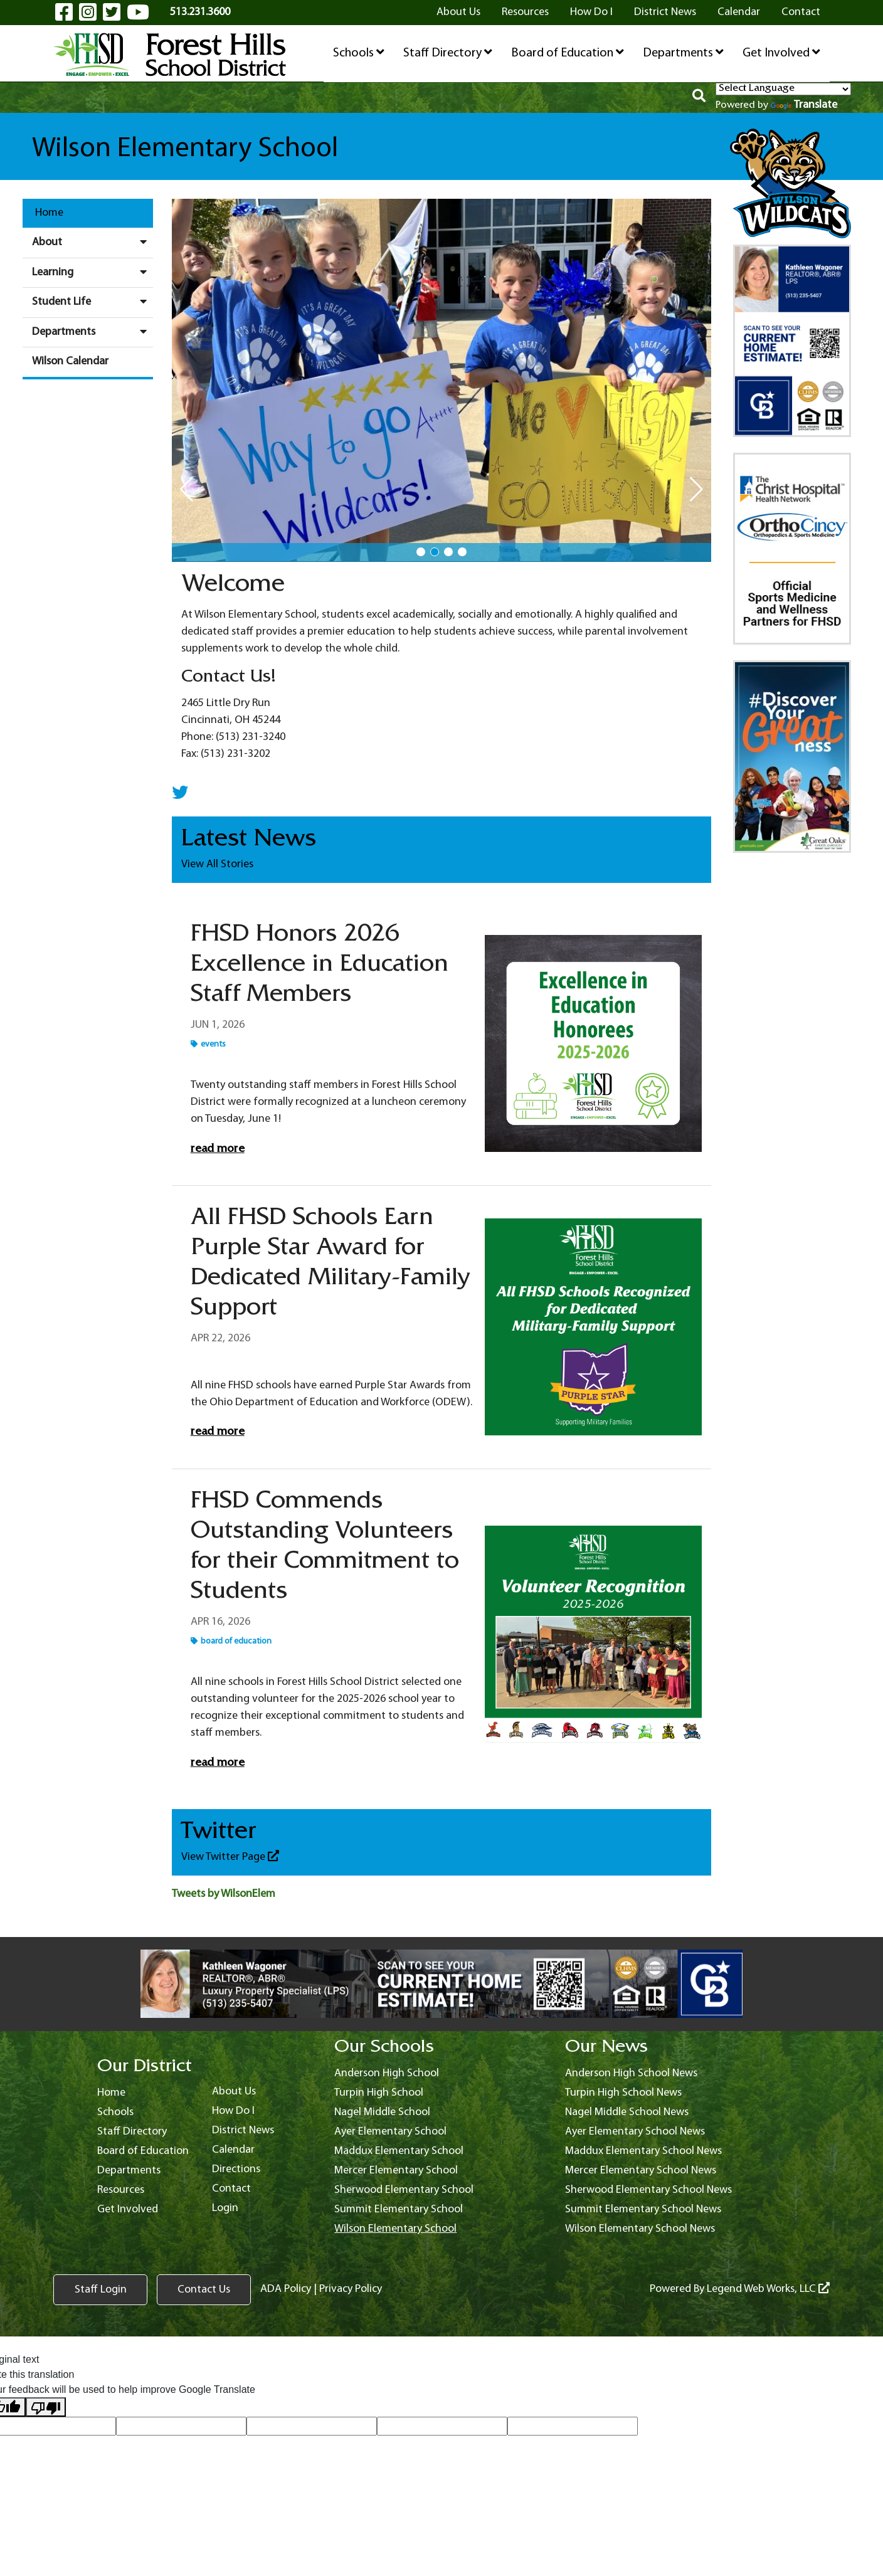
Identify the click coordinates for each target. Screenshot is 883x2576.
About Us (458, 12)
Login (225, 2208)
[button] (420, 551)
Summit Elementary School (398, 2209)
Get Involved (781, 53)
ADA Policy (285, 2289)
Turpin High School (378, 2093)
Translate (804, 105)
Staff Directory (447, 53)
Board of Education (567, 53)
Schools (358, 53)
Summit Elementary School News (643, 2209)
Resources (525, 12)
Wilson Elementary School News (640, 2229)
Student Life (92, 301)
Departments (683, 53)
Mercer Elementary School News (640, 2171)
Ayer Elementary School (390, 2132)
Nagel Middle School (382, 2112)
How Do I (591, 12)
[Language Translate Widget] (783, 89)
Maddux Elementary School (398, 2151)
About (92, 242)
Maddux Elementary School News (643, 2151)
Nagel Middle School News (627, 2112)
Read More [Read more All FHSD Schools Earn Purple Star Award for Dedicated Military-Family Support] (218, 1432)
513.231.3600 (200, 12)
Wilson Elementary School (395, 2229)
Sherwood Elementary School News (648, 2190)
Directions (236, 2169)
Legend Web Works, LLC (768, 2289)
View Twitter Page (230, 1856)
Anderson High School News (631, 2073)
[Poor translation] (46, 2407)
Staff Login (101, 2290)
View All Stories (217, 864)
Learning (92, 272)
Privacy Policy (350, 2289)
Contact (800, 12)
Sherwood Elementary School (403, 2190)
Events (208, 1044)
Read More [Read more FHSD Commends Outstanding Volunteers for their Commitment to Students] (218, 1764)
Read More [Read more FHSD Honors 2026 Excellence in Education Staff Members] (218, 1150)
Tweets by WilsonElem (223, 1894)
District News (665, 12)
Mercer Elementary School (396, 2171)
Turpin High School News (623, 2093)
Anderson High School (386, 2073)
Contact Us (203, 2290)
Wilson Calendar (70, 361)
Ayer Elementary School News (635, 2132)
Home (49, 213)
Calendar (738, 12)
